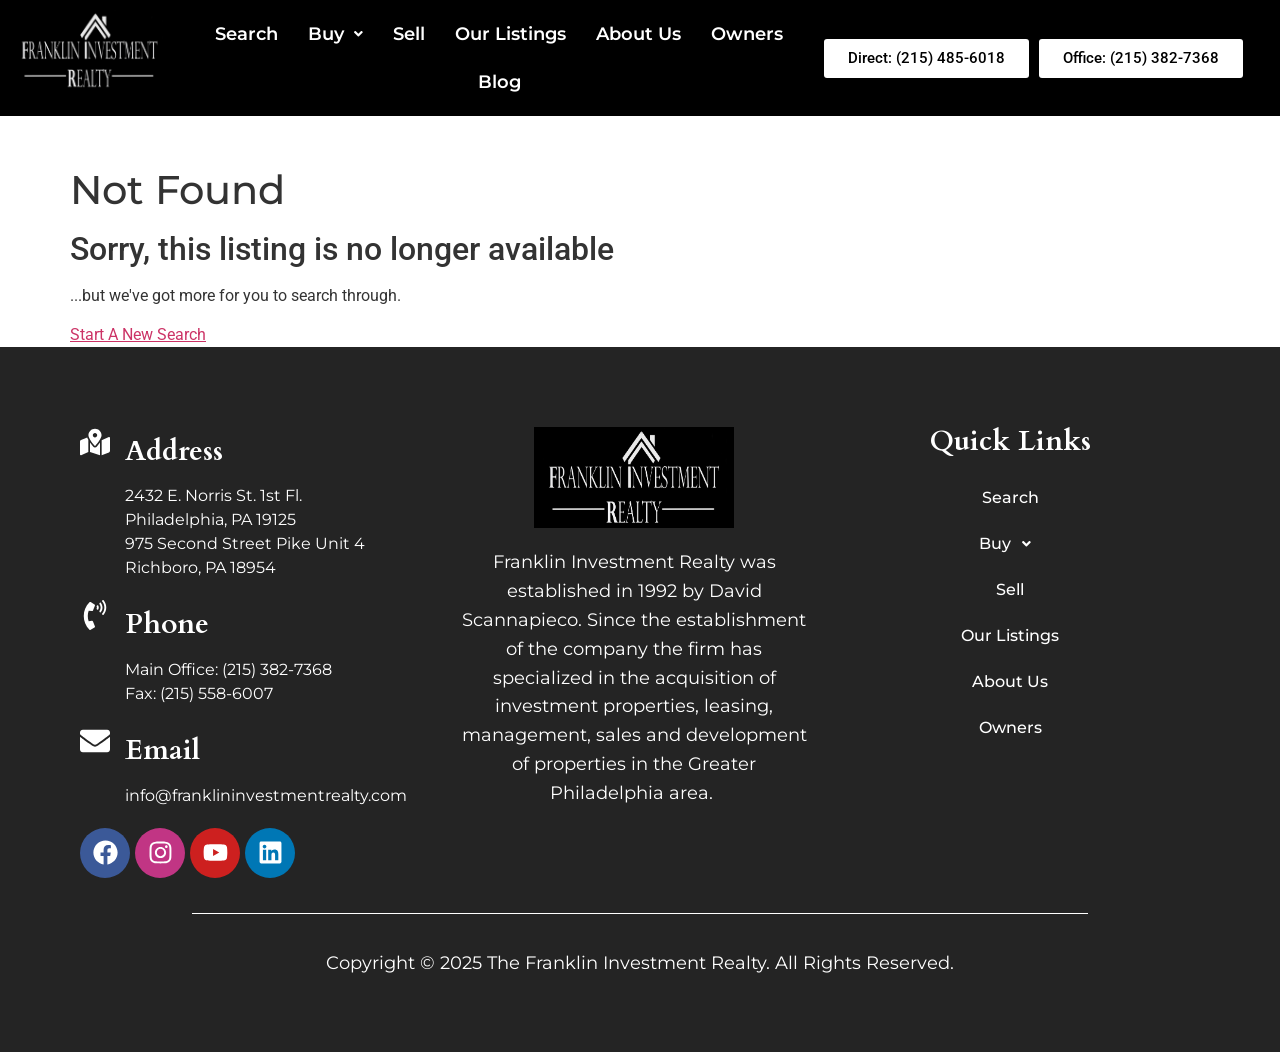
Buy (335, 34)
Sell (409, 34)
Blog (499, 82)
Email (162, 750)
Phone (167, 624)
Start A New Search (138, 334)
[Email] (95, 743)
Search (246, 34)
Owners (747, 34)
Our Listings (510, 34)
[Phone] (95, 617)
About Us (638, 34)
